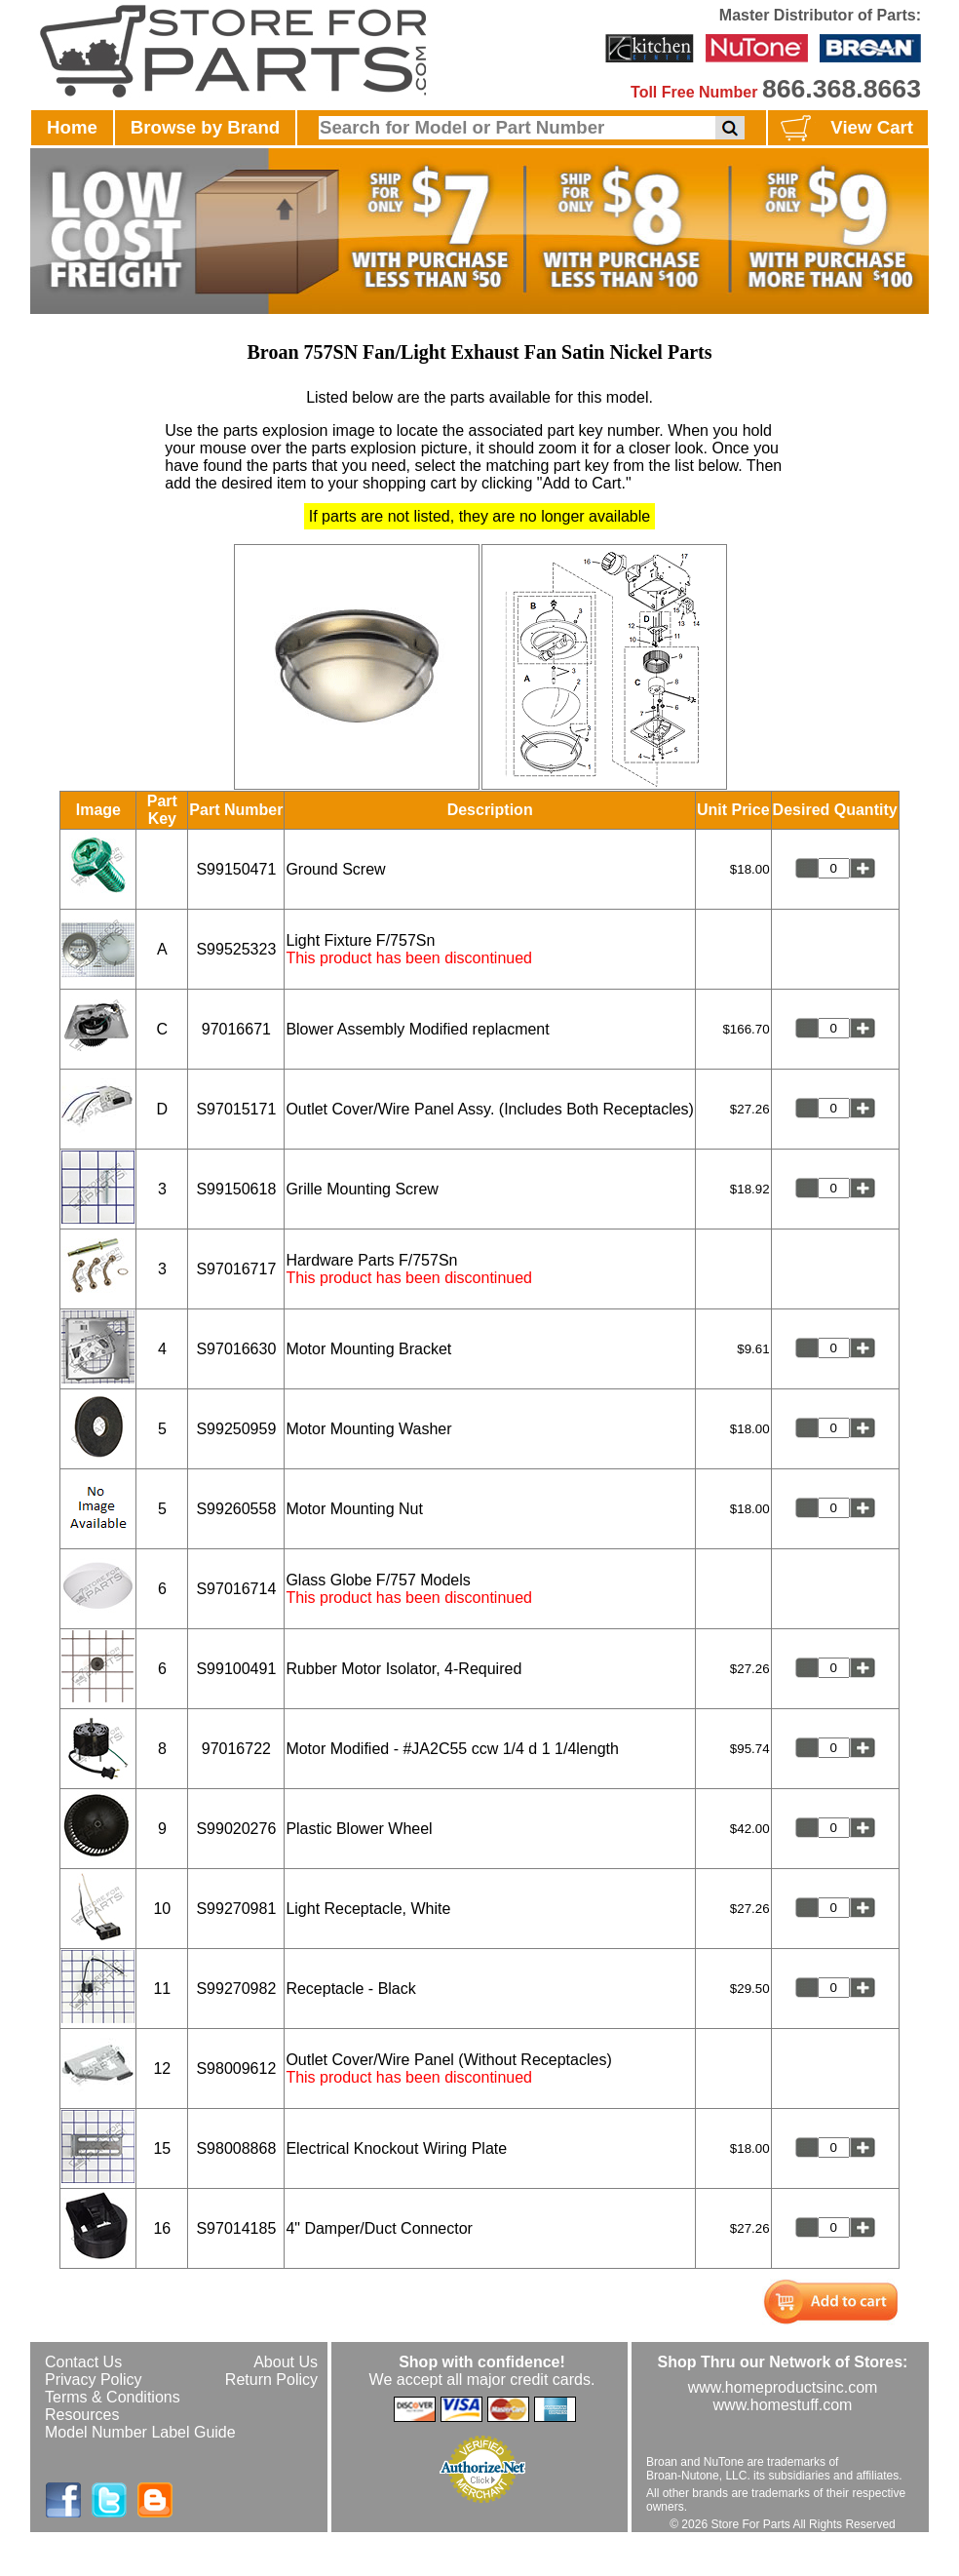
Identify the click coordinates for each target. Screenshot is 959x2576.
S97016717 (236, 1269)
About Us (285, 2362)
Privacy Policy (93, 2379)
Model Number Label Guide (140, 2432)
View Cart (844, 128)
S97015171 (236, 1109)
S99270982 (236, 1988)
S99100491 (236, 1668)
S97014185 (236, 2228)
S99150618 (236, 1189)
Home (72, 127)
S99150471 (236, 869)
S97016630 (236, 1349)
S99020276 (236, 1828)
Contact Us (83, 2362)
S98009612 (236, 2068)
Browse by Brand (205, 127)
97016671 (236, 1029)
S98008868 (236, 2148)
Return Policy (271, 2379)
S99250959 (236, 1429)
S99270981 (236, 1908)
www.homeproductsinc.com (783, 2387)
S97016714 (236, 1589)
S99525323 (236, 949)
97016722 (236, 1748)
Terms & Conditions (112, 2397)
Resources (82, 2414)
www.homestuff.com (783, 2405)
